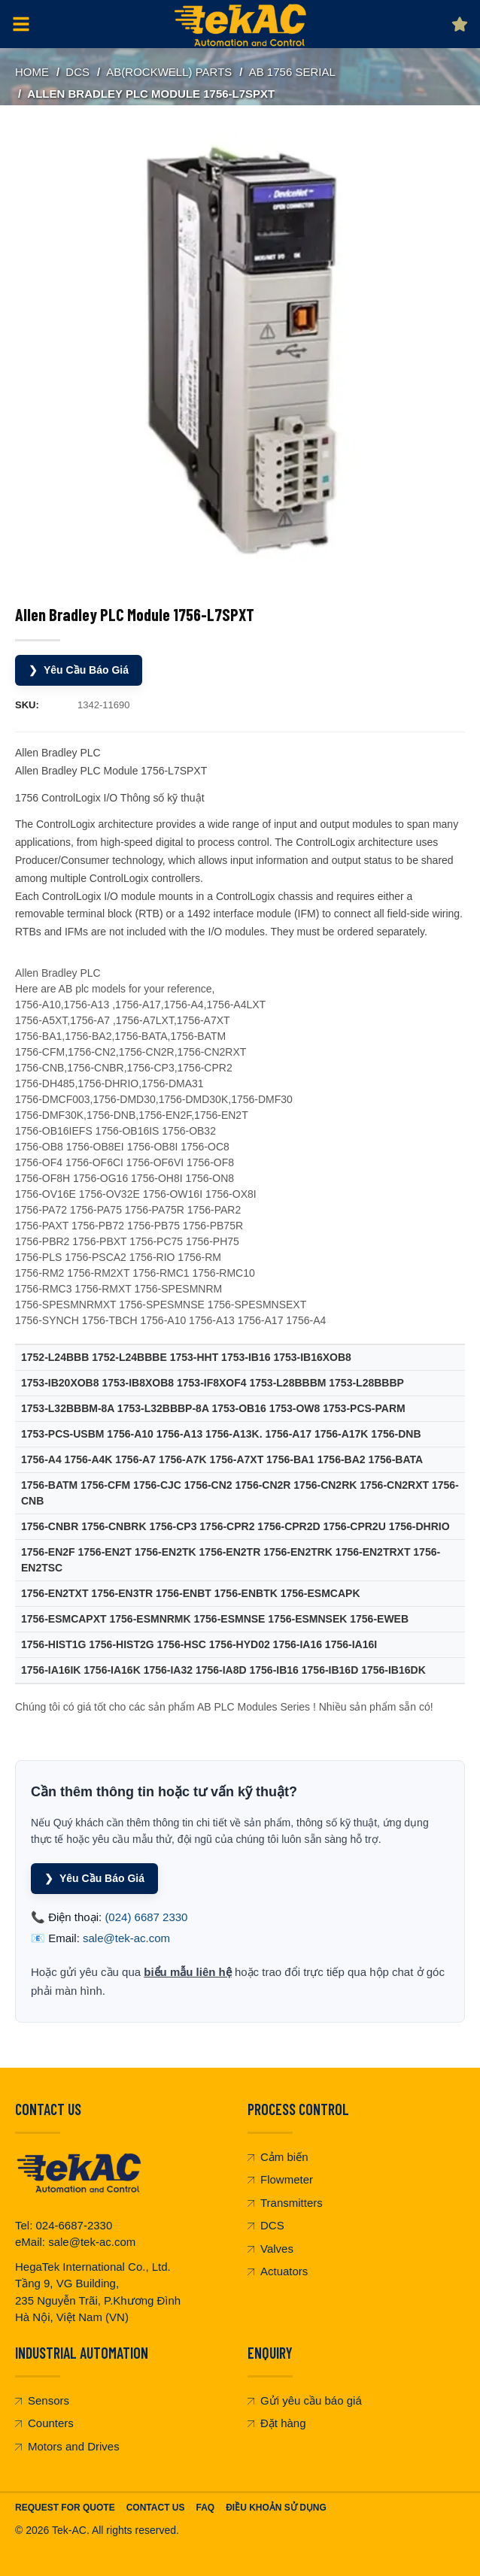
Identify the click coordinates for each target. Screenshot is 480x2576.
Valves (270, 2248)
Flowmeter (280, 2179)
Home (32, 71)
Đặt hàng (277, 2423)
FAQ (205, 2507)
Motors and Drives (67, 2446)
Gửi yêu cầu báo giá (305, 2400)
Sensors (42, 2400)
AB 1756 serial (292, 71)
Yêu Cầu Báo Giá (79, 670)
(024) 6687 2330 (146, 1917)
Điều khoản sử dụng (276, 2507)
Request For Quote (65, 2507)
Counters (44, 2423)
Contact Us (155, 2507)
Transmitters (285, 2202)
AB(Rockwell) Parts (169, 71)
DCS (77, 71)
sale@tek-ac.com (126, 1938)
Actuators (278, 2271)
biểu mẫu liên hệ (188, 1971)
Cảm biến (278, 2156)
